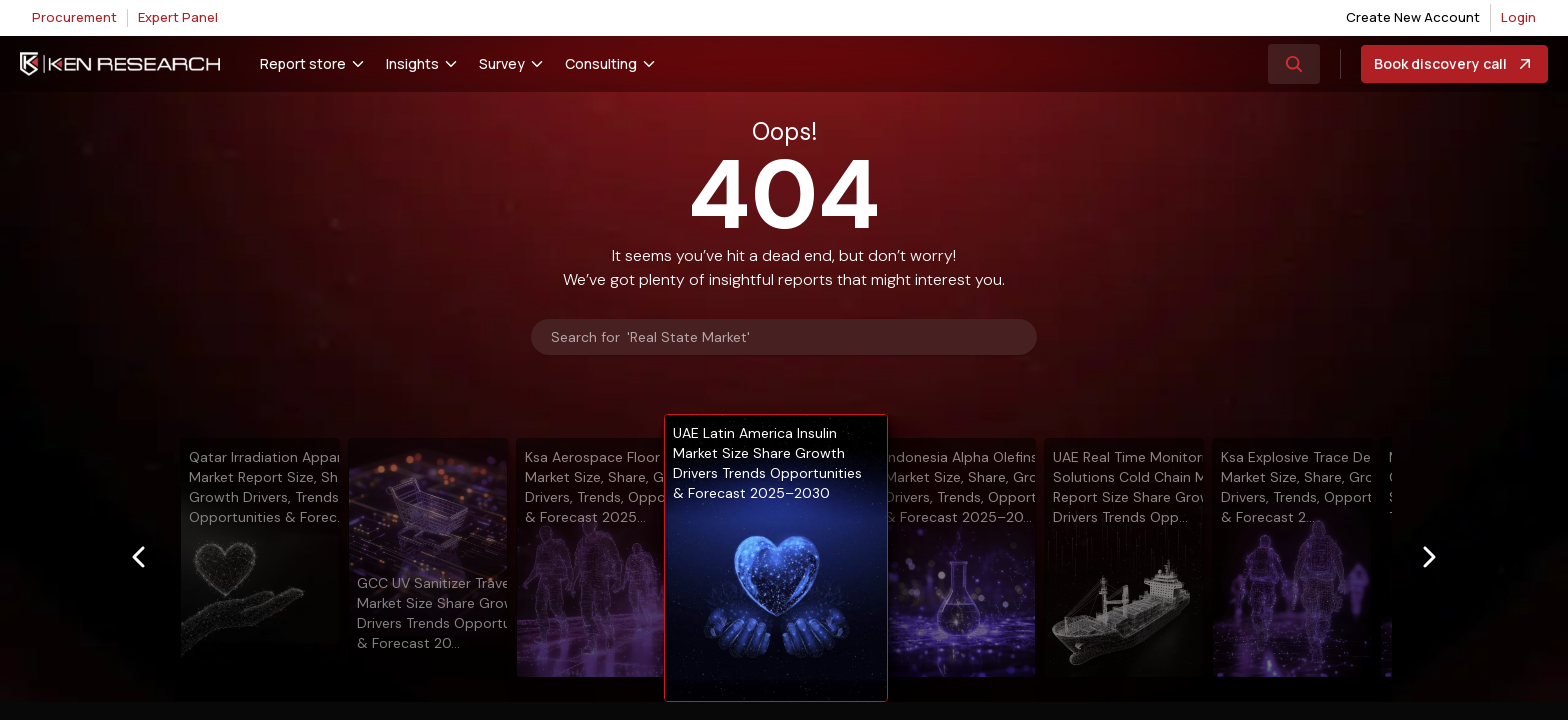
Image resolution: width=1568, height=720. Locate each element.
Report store (303, 63)
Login (1518, 17)
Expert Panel (178, 17)
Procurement (74, 17)
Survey (502, 63)
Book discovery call (1454, 64)
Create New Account (1413, 17)
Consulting (601, 63)
